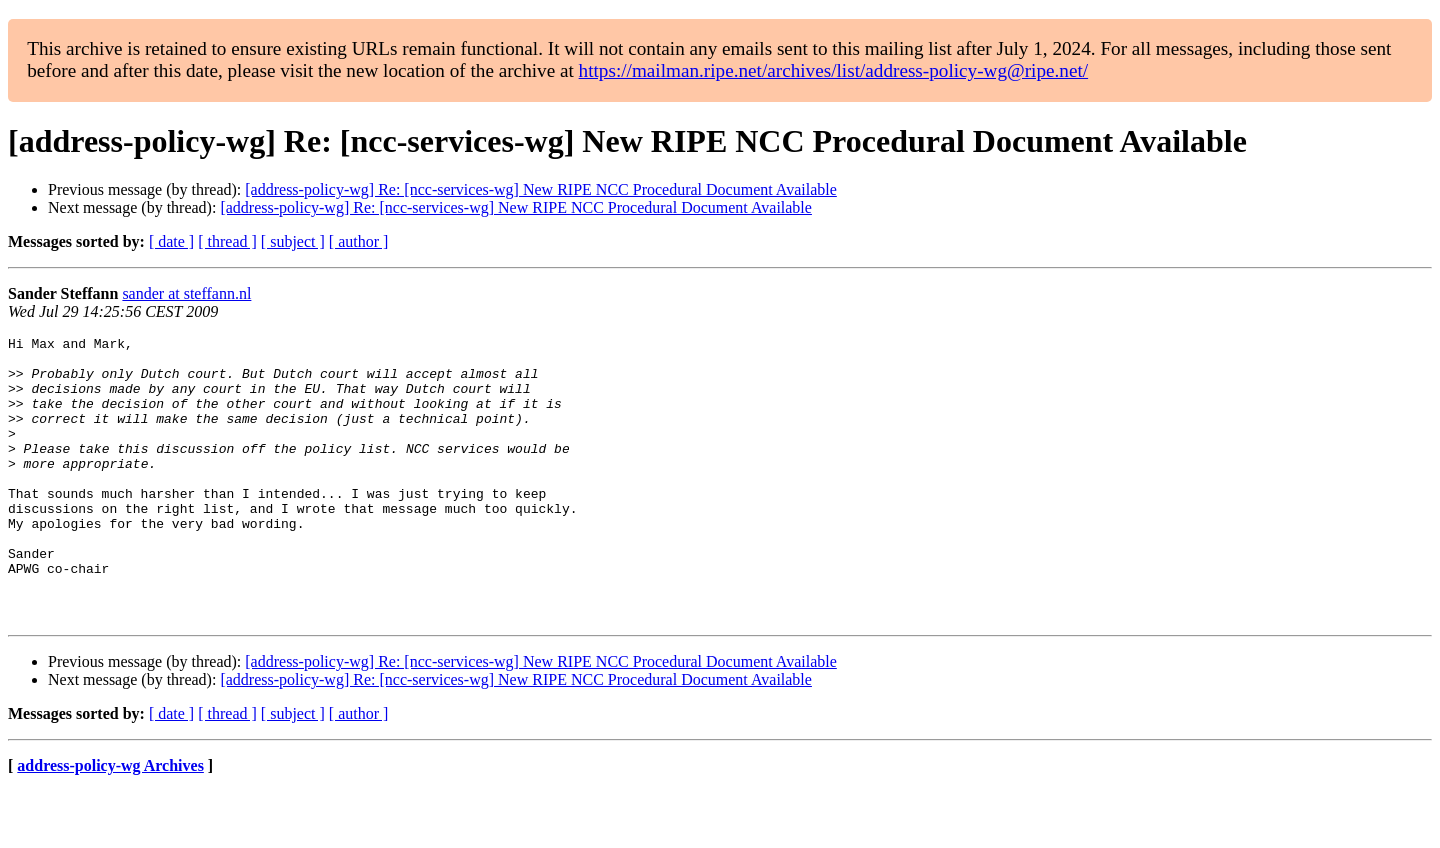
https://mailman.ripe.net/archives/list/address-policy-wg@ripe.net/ (834, 70)
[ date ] (171, 241)
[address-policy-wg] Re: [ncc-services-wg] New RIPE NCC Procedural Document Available (541, 189)
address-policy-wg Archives (110, 822)
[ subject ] (293, 241)
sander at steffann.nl (186, 293)
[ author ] (359, 241)
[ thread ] (227, 241)
